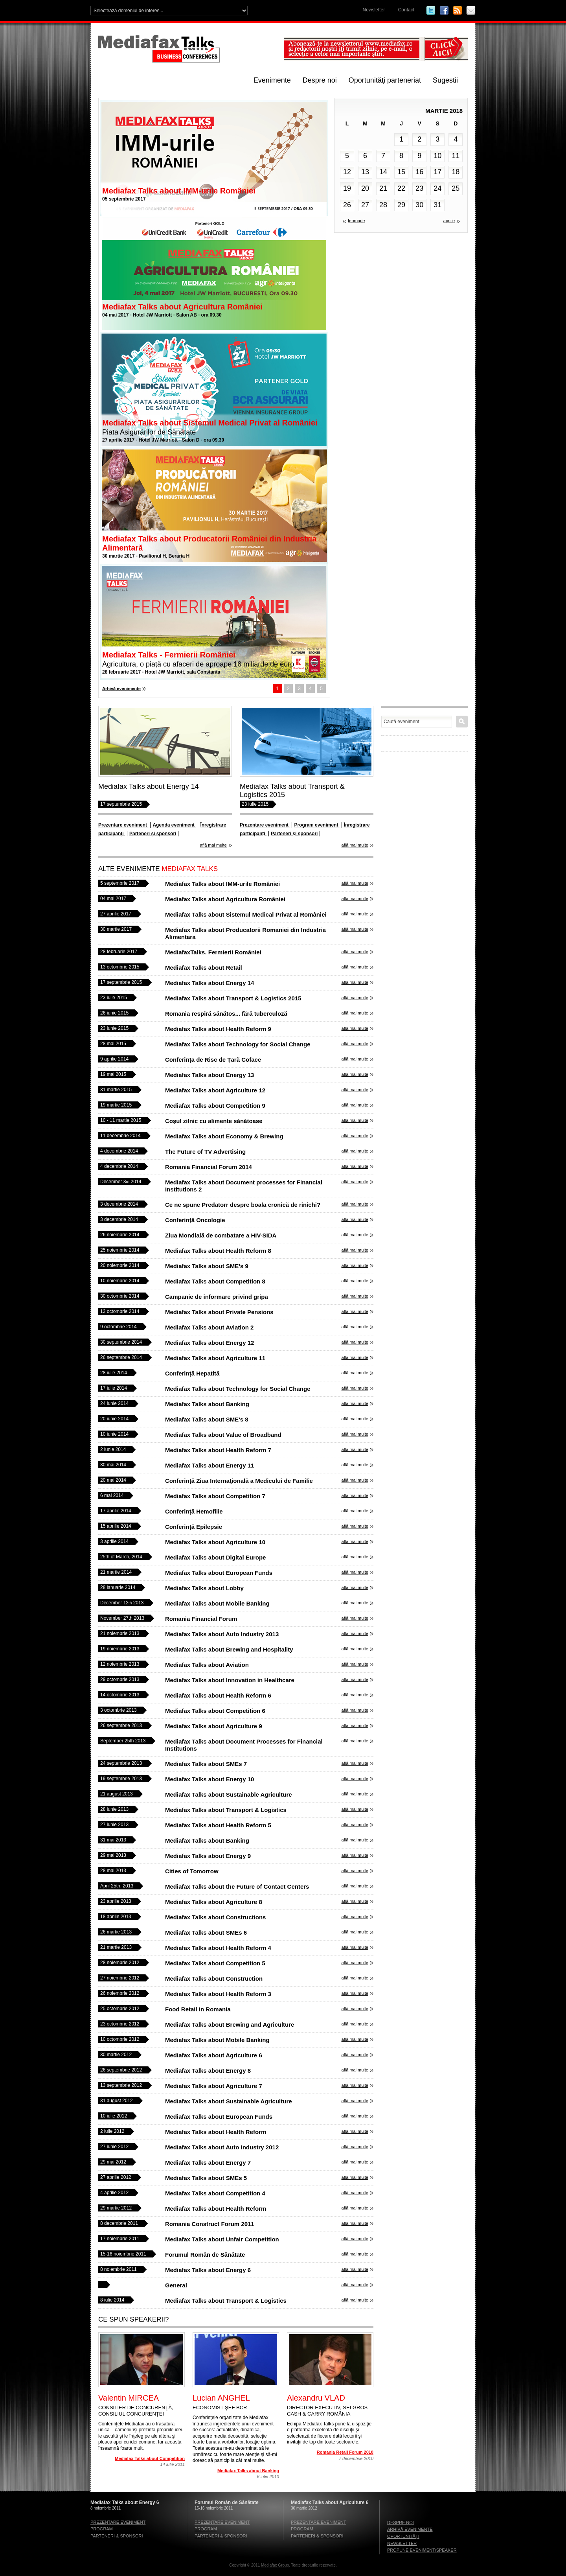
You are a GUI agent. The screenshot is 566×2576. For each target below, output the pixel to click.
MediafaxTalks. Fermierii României (213, 952)
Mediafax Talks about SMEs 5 (206, 2178)
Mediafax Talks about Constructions (215, 1917)
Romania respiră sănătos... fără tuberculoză (226, 1013)
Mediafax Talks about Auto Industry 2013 (222, 1634)
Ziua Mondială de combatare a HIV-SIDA (220, 1235)
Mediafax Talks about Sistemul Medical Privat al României (210, 422)
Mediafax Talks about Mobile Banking (217, 1603)
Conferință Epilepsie (193, 1526)
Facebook (444, 10)
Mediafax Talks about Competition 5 (215, 1963)
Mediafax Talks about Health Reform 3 (218, 1993)
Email (471, 10)
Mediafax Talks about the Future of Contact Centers (237, 1886)
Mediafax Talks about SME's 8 (206, 1419)
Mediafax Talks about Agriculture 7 (213, 2086)
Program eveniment (316, 825)
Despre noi (320, 80)
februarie (356, 220)
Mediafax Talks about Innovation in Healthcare (229, 1680)
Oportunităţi (403, 2536)
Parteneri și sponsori (152, 833)
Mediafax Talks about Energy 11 (209, 1465)
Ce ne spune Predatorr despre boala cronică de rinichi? (242, 1204)
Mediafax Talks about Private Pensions (219, 1312)
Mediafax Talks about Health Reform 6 (218, 1695)
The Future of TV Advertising (205, 1151)
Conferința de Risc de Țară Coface (213, 1059)
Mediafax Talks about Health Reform (215, 2132)
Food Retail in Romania (198, 2009)
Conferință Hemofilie (194, 1511)
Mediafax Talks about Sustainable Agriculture (228, 1794)
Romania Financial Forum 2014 (208, 1167)
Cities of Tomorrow (192, 1871)
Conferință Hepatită (192, 1373)
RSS (457, 10)
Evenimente (272, 80)
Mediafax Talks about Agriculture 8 (213, 1901)
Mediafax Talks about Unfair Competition (222, 2239)
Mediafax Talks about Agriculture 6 (213, 2055)
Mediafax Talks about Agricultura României (182, 306)
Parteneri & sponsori (116, 2536)
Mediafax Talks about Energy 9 (208, 1855)
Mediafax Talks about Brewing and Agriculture (229, 2024)
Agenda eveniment (174, 825)
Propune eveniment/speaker (422, 2550)
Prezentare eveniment (123, 825)
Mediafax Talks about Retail (203, 967)
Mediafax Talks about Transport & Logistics (226, 1809)
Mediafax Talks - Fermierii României (168, 654)
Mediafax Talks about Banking (207, 1404)
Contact (406, 10)
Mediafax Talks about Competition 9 (215, 1105)
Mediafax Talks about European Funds (218, 1572)
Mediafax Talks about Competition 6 (215, 1710)
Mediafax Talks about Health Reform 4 (218, 1947)
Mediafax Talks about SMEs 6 (206, 1932)
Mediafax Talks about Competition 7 (215, 1496)
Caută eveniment (462, 721)
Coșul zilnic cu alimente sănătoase (214, 1121)
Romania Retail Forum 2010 (345, 2452)
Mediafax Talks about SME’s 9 (206, 1266)
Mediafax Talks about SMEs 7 (206, 1763)
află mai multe (213, 845)
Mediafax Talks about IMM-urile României (178, 190)
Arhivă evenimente (121, 688)
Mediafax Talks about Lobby (204, 1588)
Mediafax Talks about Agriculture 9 (213, 1726)
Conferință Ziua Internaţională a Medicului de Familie (239, 1480)
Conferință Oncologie (195, 1220)
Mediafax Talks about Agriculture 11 (215, 1358)
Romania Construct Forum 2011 (209, 2224)
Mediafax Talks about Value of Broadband (223, 1434)
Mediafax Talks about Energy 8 (208, 2070)
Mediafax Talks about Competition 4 (215, 2193)
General (176, 2285)
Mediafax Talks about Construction (214, 1978)
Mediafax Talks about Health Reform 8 (218, 1250)
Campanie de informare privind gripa (216, 1296)
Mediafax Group (275, 2565)
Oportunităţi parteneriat (385, 80)
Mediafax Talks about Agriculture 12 (215, 1090)
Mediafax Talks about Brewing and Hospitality (229, 1649)
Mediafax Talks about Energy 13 (209, 1075)
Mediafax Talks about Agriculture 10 (215, 1542)
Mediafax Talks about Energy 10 (209, 1779)
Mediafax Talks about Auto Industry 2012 (222, 2147)
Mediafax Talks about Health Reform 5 (218, 1825)
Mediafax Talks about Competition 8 (215, 1281)
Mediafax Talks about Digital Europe (215, 1557)
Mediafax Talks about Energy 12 (209, 1342)
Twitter (431, 10)
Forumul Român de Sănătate (205, 2254)
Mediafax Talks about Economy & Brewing (224, 1136)
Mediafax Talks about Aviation (207, 1664)
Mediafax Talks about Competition (150, 2458)
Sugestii (445, 80)
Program (101, 2528)
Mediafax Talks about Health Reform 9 (218, 1029)
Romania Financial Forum (201, 1618)
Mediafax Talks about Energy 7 (208, 2162)
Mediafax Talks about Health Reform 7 (218, 1450)
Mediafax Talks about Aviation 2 (209, 1327)
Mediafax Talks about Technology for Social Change (238, 1044)
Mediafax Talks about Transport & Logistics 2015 (233, 998)
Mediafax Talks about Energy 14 (148, 786)
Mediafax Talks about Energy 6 (208, 2270)
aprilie (449, 220)
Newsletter (374, 10)
